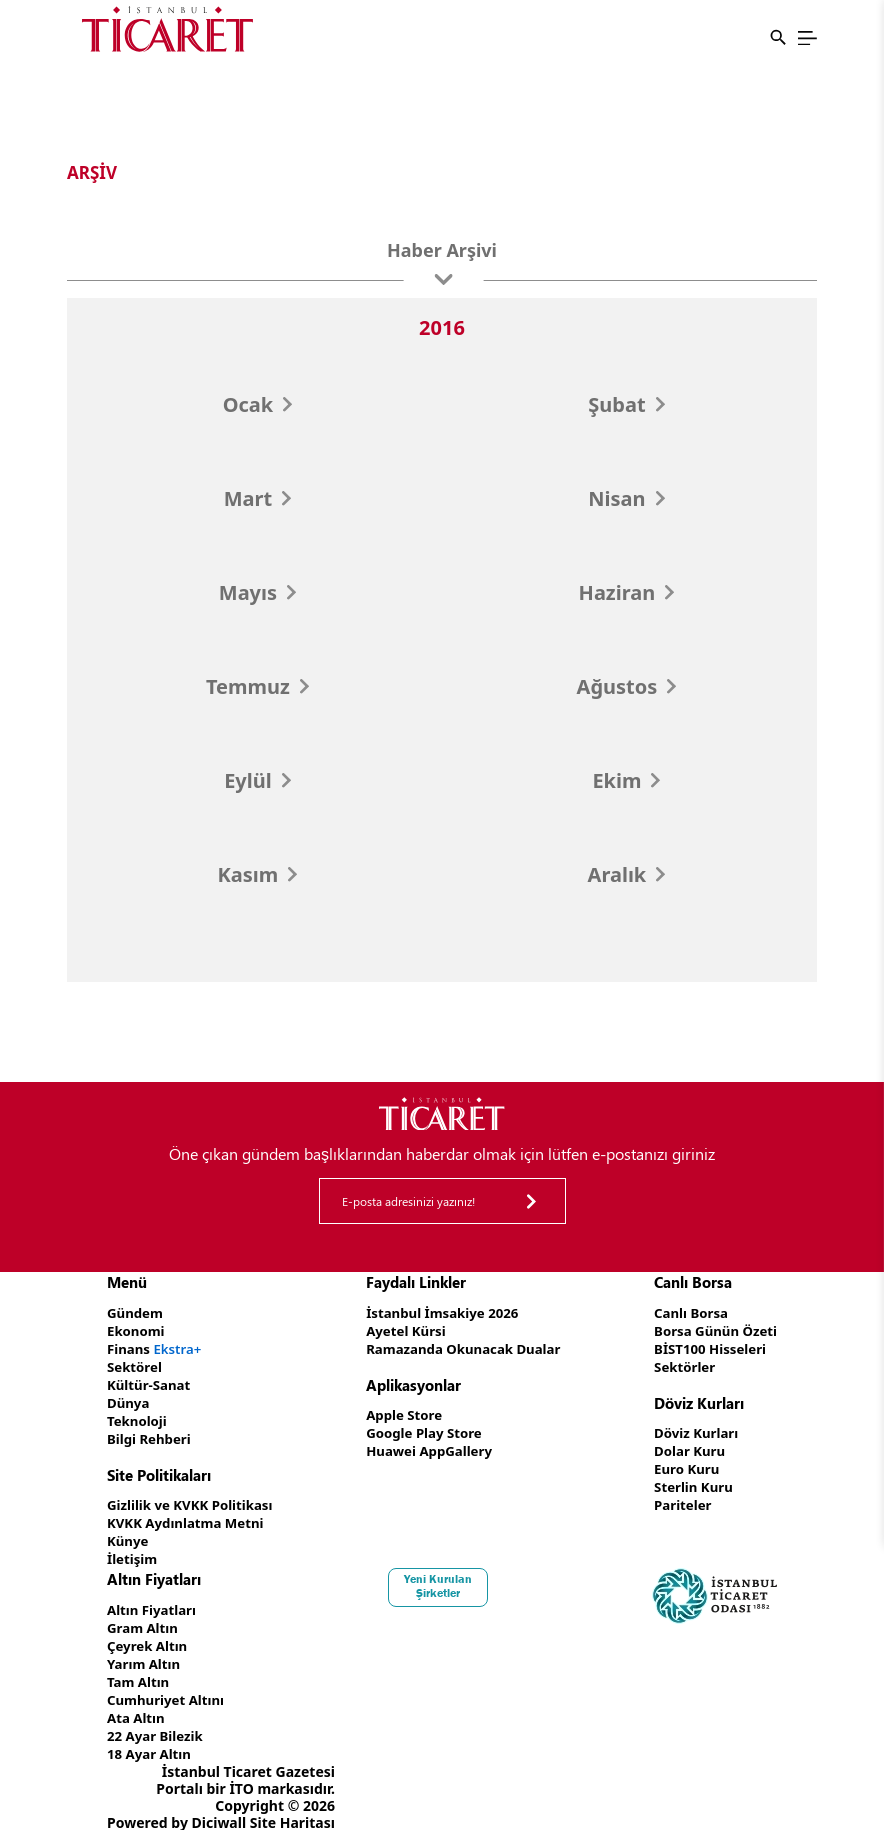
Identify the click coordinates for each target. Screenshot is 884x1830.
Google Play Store (423, 1428)
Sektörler (679, 1363)
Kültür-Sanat (151, 1380)
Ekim (626, 780)
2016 (442, 327)
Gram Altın (144, 1614)
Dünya (129, 1397)
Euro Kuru (681, 1462)
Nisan (626, 498)
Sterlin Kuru (688, 1479)
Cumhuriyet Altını (169, 1682)
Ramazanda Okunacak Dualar (465, 1346)
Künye (129, 1530)
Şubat (626, 404)
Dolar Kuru (684, 1445)
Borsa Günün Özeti (712, 1329)
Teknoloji (138, 1414)
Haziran (627, 592)
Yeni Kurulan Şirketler (441, 1574)
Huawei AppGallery (428, 1445)
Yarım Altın (145, 1648)
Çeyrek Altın (149, 1631)
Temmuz (257, 686)
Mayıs (257, 592)
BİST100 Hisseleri (706, 1346)
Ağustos (627, 686)
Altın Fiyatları (154, 1597)
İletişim (133, 1547)
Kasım (258, 874)
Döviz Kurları (691, 1428)
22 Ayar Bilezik (157, 1716)
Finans (157, 1346)
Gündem (136, 1312)
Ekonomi (137, 1329)
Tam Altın (140, 1665)
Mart (258, 498)
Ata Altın (137, 1699)
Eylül (257, 780)
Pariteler (677, 1496)
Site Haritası (292, 1801)
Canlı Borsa (686, 1312)
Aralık (627, 874)
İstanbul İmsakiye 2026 (442, 1312)
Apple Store (402, 1411)
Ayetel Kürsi (404, 1329)
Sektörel (136, 1363)
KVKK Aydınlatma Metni (190, 1513)
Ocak (258, 404)
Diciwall (219, 1801)
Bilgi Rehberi (151, 1431)
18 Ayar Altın (151, 1733)
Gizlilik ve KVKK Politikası (194, 1496)
